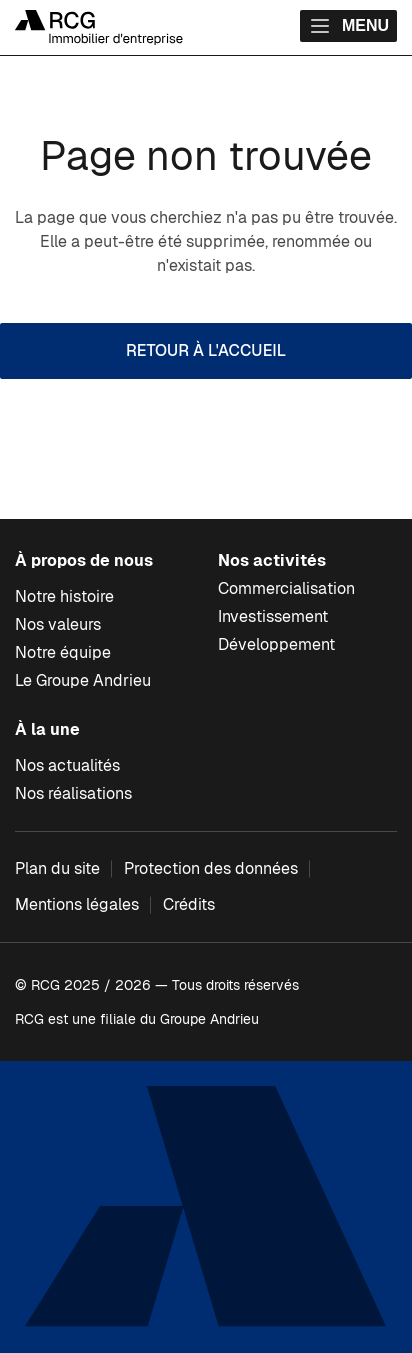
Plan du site (57, 868)
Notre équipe (63, 652)
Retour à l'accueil (206, 350)
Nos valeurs (58, 624)
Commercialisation (286, 588)
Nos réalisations (73, 793)
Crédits (189, 904)
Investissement (273, 616)
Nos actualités (67, 765)
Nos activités (272, 560)
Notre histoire (64, 596)
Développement (276, 644)
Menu (348, 26)
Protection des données (211, 868)
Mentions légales (77, 904)
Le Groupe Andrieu (83, 680)
